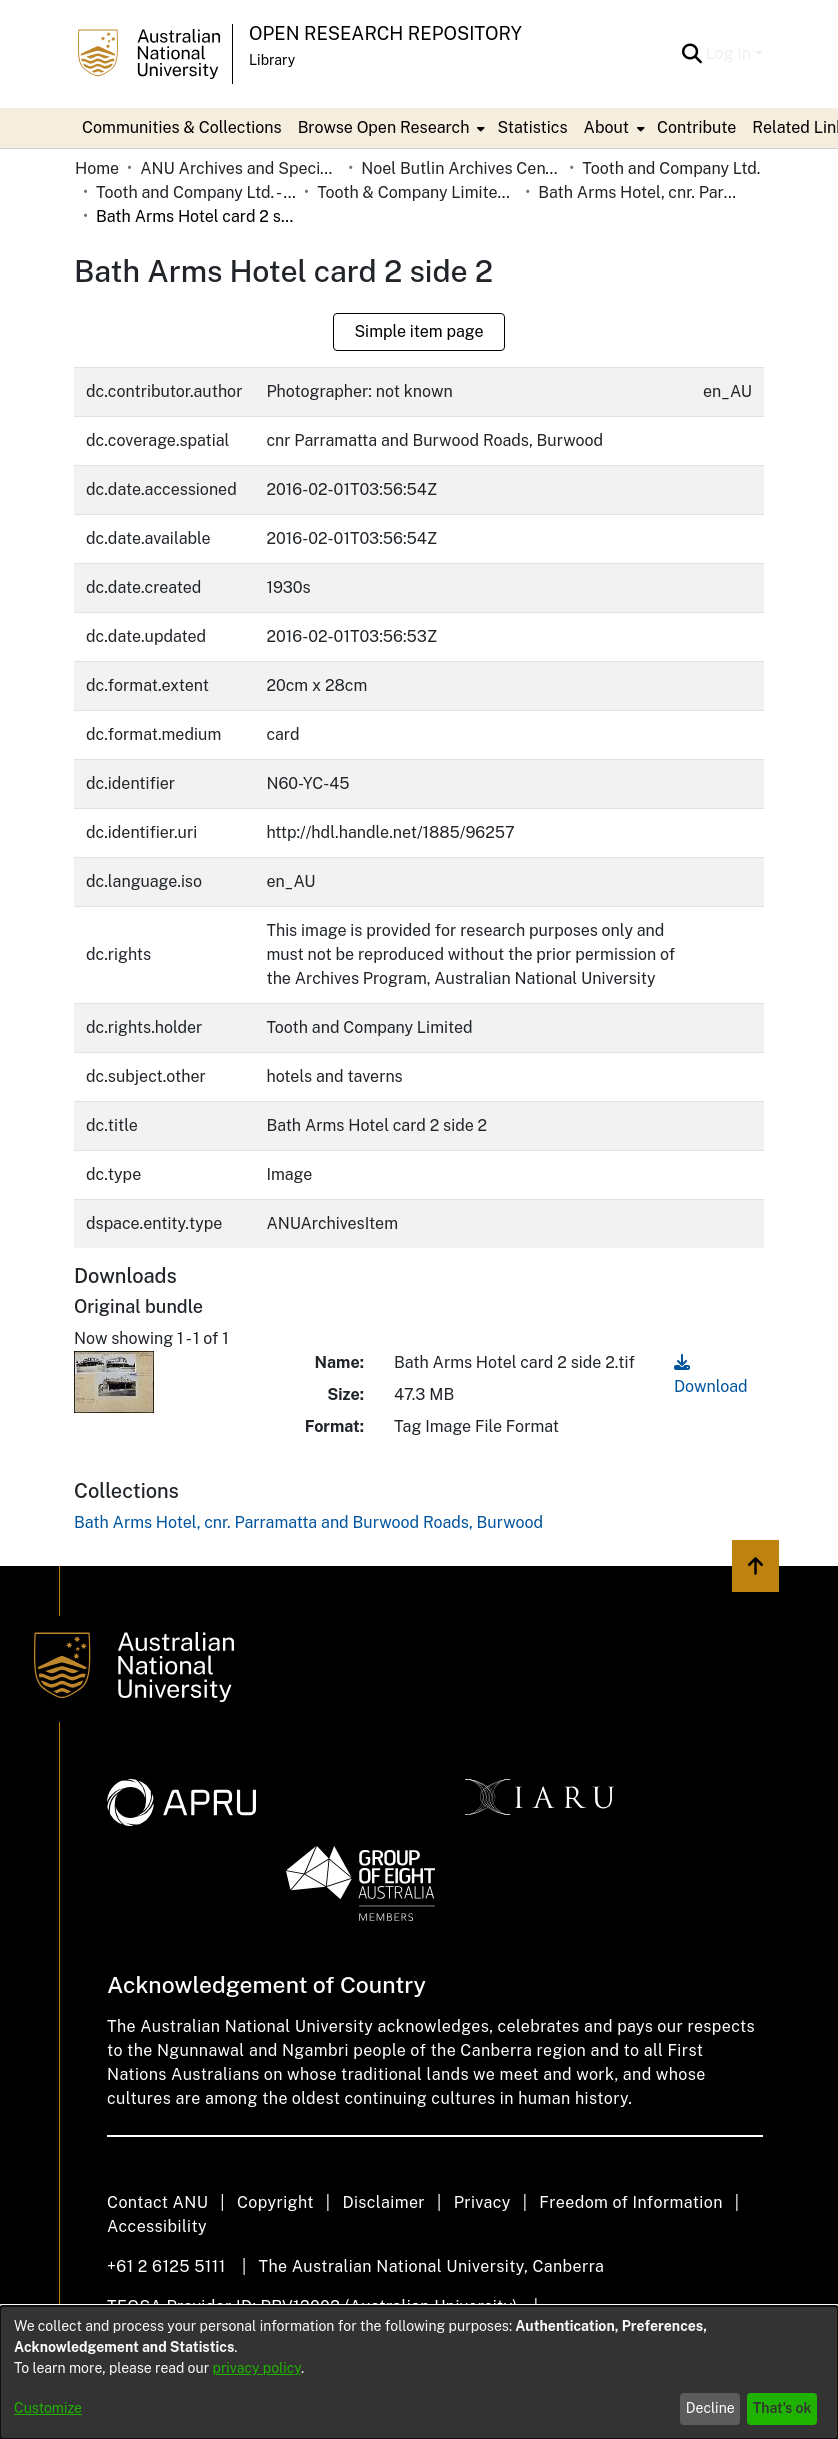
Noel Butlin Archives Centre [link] (461, 168)
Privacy (482, 2202)
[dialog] (419, 2372)
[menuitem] (390, 128)
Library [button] (272, 60)
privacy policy (257, 2368)
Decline (710, 2408)
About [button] (606, 127)
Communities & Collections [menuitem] (182, 127)
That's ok (782, 2408)
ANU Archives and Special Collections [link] (240, 168)
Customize (48, 2408)
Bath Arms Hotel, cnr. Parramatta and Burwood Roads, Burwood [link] (638, 192)
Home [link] (97, 168)
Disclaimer (383, 2202)
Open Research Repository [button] (385, 33)
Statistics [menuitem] (532, 127)
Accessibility (157, 2226)
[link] (308, 1522)
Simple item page (418, 331)
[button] (692, 54)
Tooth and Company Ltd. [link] (671, 168)
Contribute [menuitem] (696, 127)
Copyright (275, 2202)
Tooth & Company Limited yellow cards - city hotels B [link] (417, 192)
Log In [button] (730, 53)
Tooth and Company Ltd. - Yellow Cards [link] (196, 192)
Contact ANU (157, 2202)
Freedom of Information (630, 2202)
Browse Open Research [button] (384, 127)
